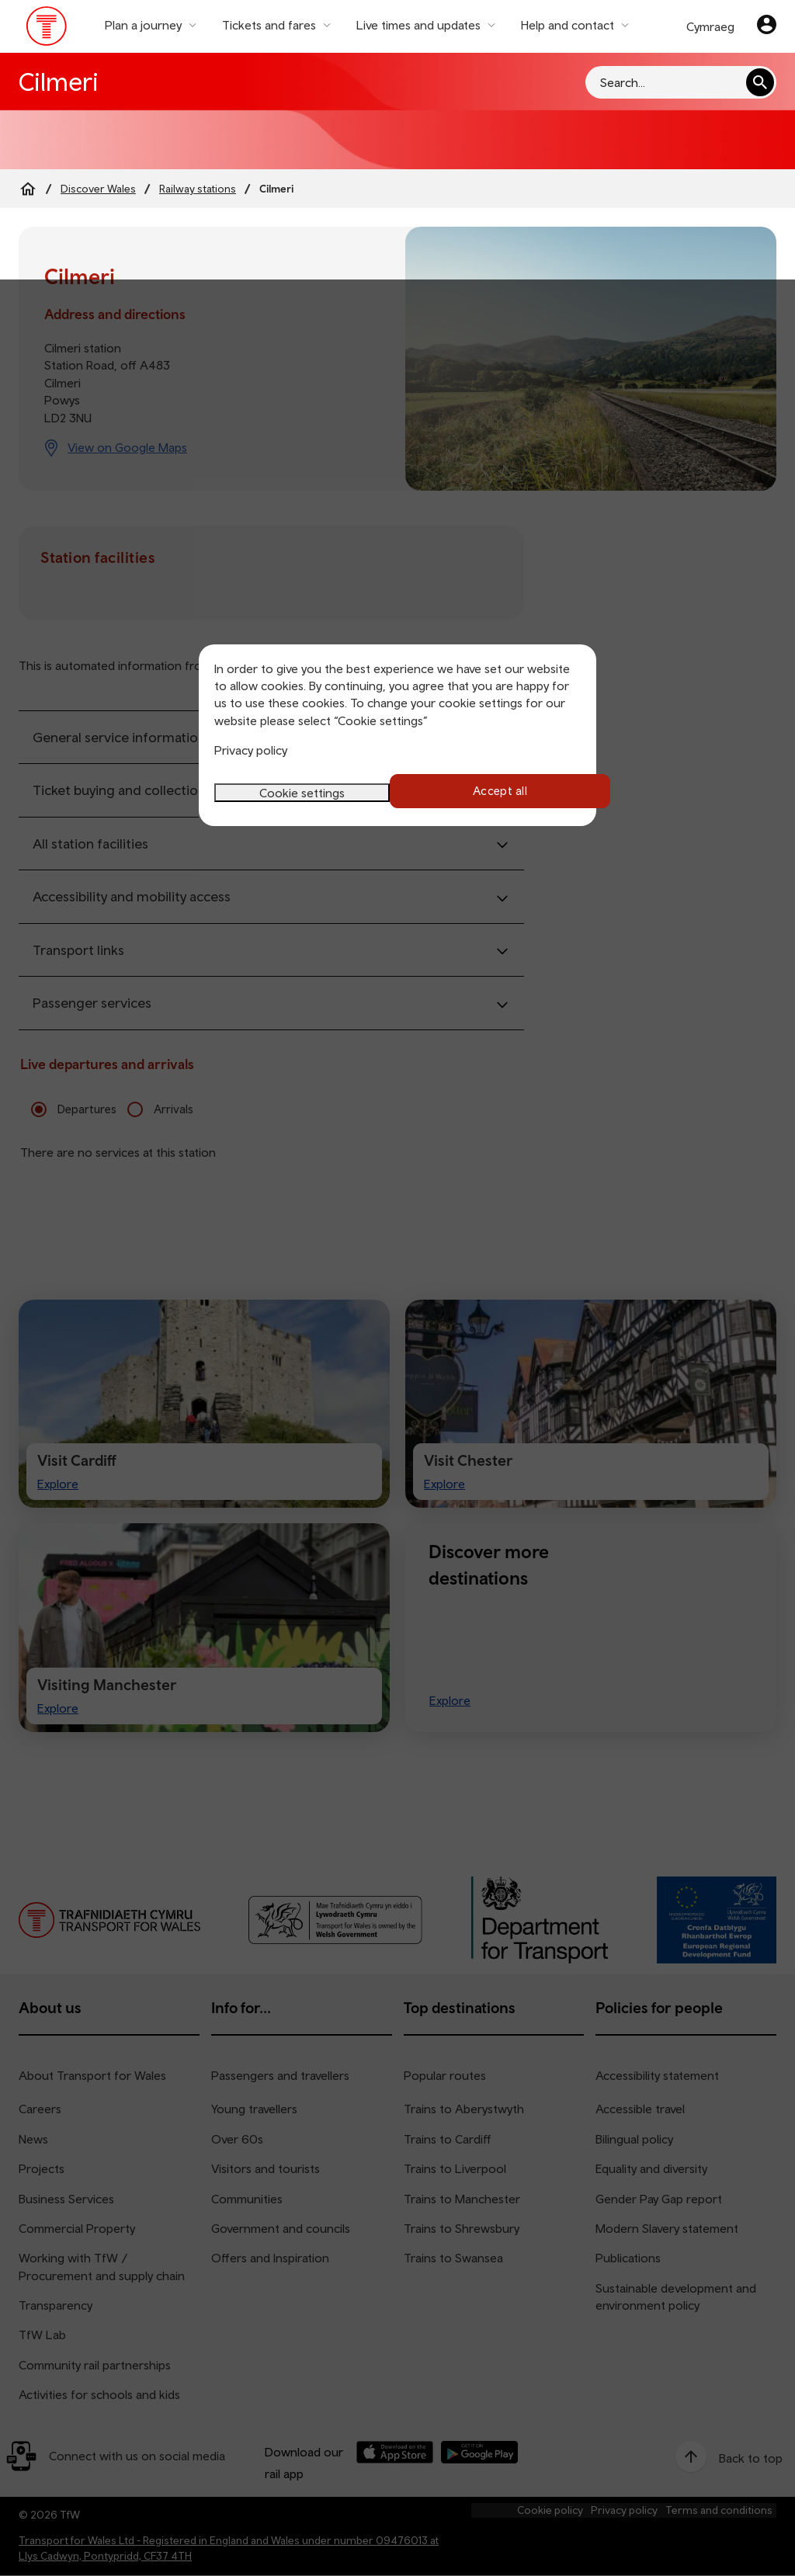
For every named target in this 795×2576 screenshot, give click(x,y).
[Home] (28, 188)
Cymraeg (710, 26)
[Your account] (766, 26)
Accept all (493, 790)
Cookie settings (302, 791)
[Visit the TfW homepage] (47, 29)
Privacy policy (250, 750)
